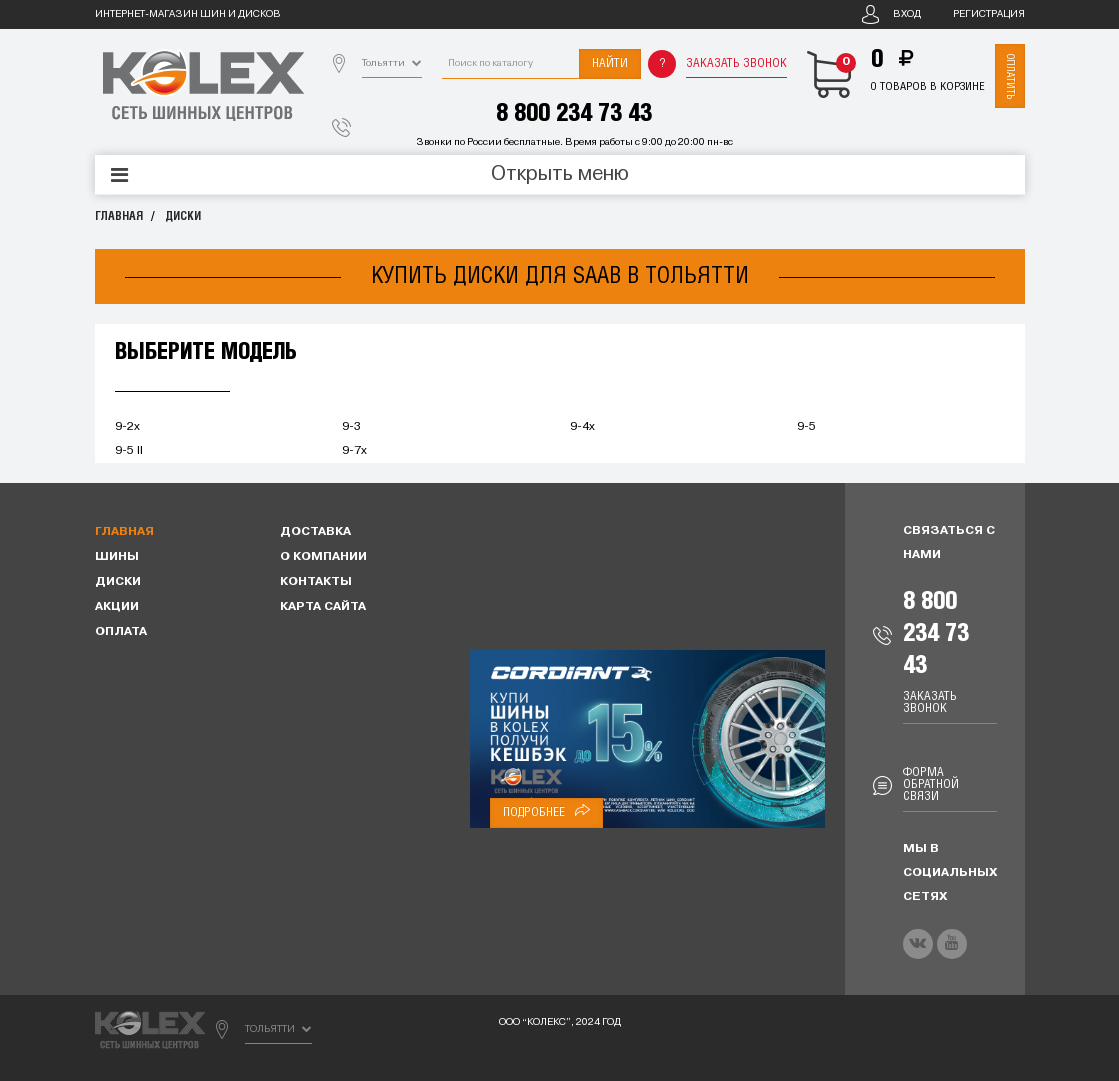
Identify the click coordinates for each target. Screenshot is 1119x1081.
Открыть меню (560, 175)
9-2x (127, 427)
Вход (907, 14)
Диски (183, 216)
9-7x (354, 451)
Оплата (121, 632)
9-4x (582, 427)
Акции (117, 607)
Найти (610, 63)
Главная (119, 216)
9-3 (351, 427)
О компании (323, 557)
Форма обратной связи (931, 784)
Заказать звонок (736, 63)
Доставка (315, 532)
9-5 (806, 427)
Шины (117, 557)
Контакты (316, 582)
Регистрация (989, 14)
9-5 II (129, 451)
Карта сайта (323, 607)
